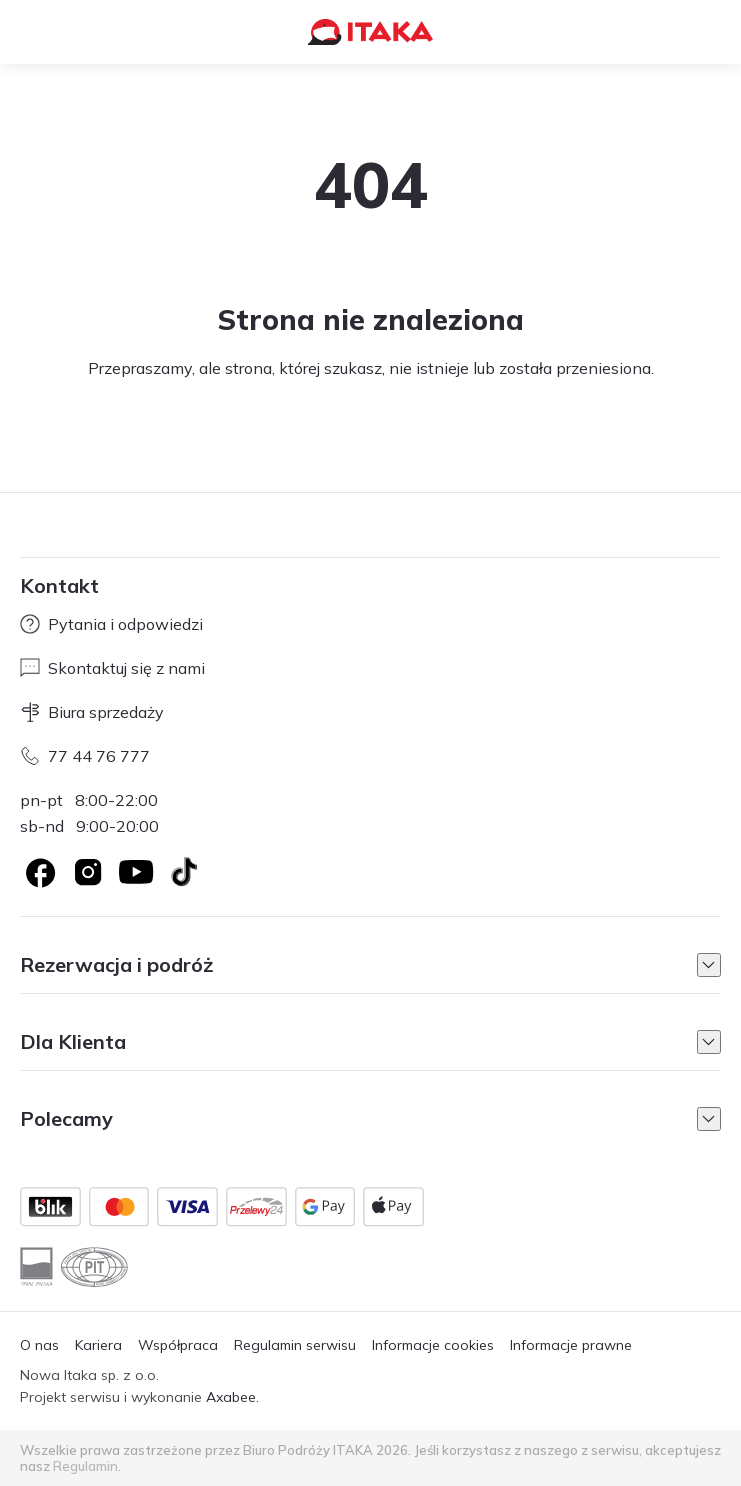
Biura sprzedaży (92, 712)
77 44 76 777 (85, 756)
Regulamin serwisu (295, 1345)
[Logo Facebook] (40, 872)
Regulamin (85, 1466)
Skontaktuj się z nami (112, 668)
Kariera (98, 1345)
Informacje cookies (433, 1345)
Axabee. (232, 1397)
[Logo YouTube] (136, 872)
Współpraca (178, 1345)
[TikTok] (184, 872)
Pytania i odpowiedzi (111, 624)
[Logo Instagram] (88, 872)
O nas (39, 1345)
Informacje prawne (571, 1345)
